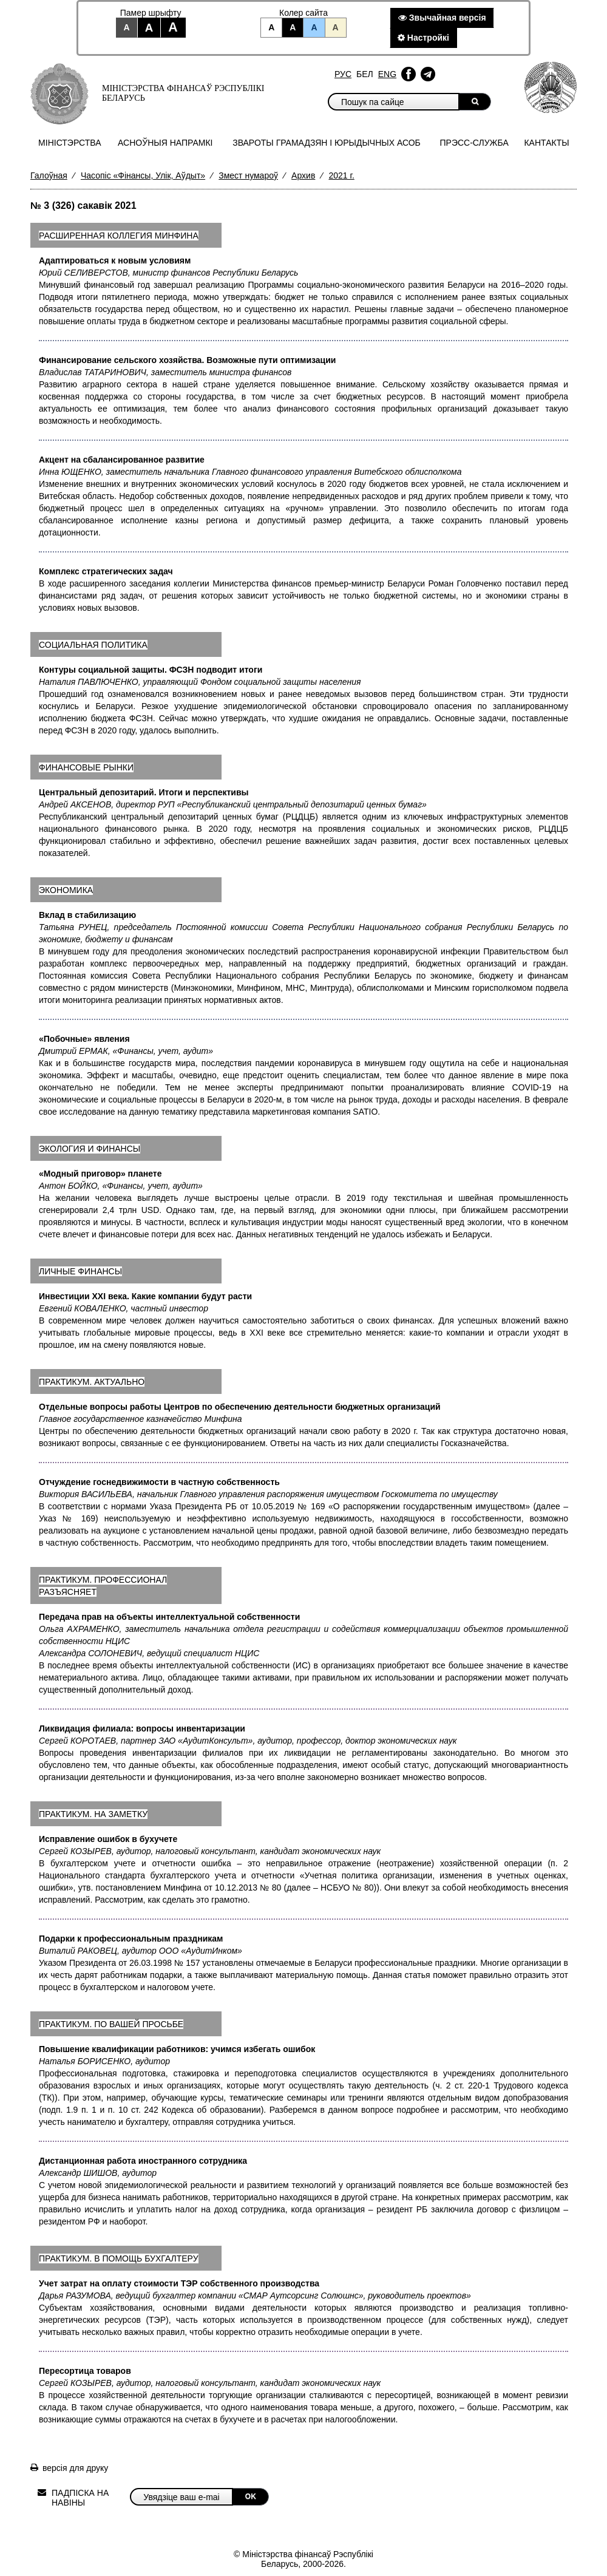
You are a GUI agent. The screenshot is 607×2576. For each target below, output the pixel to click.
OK (250, 2496)
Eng (387, 74)
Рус (342, 74)
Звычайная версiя (442, 17)
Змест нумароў (248, 175)
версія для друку (75, 2468)
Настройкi (423, 37)
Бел (364, 74)
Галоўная (48, 175)
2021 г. (341, 175)
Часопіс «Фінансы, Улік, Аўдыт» (143, 175)
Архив (303, 175)
